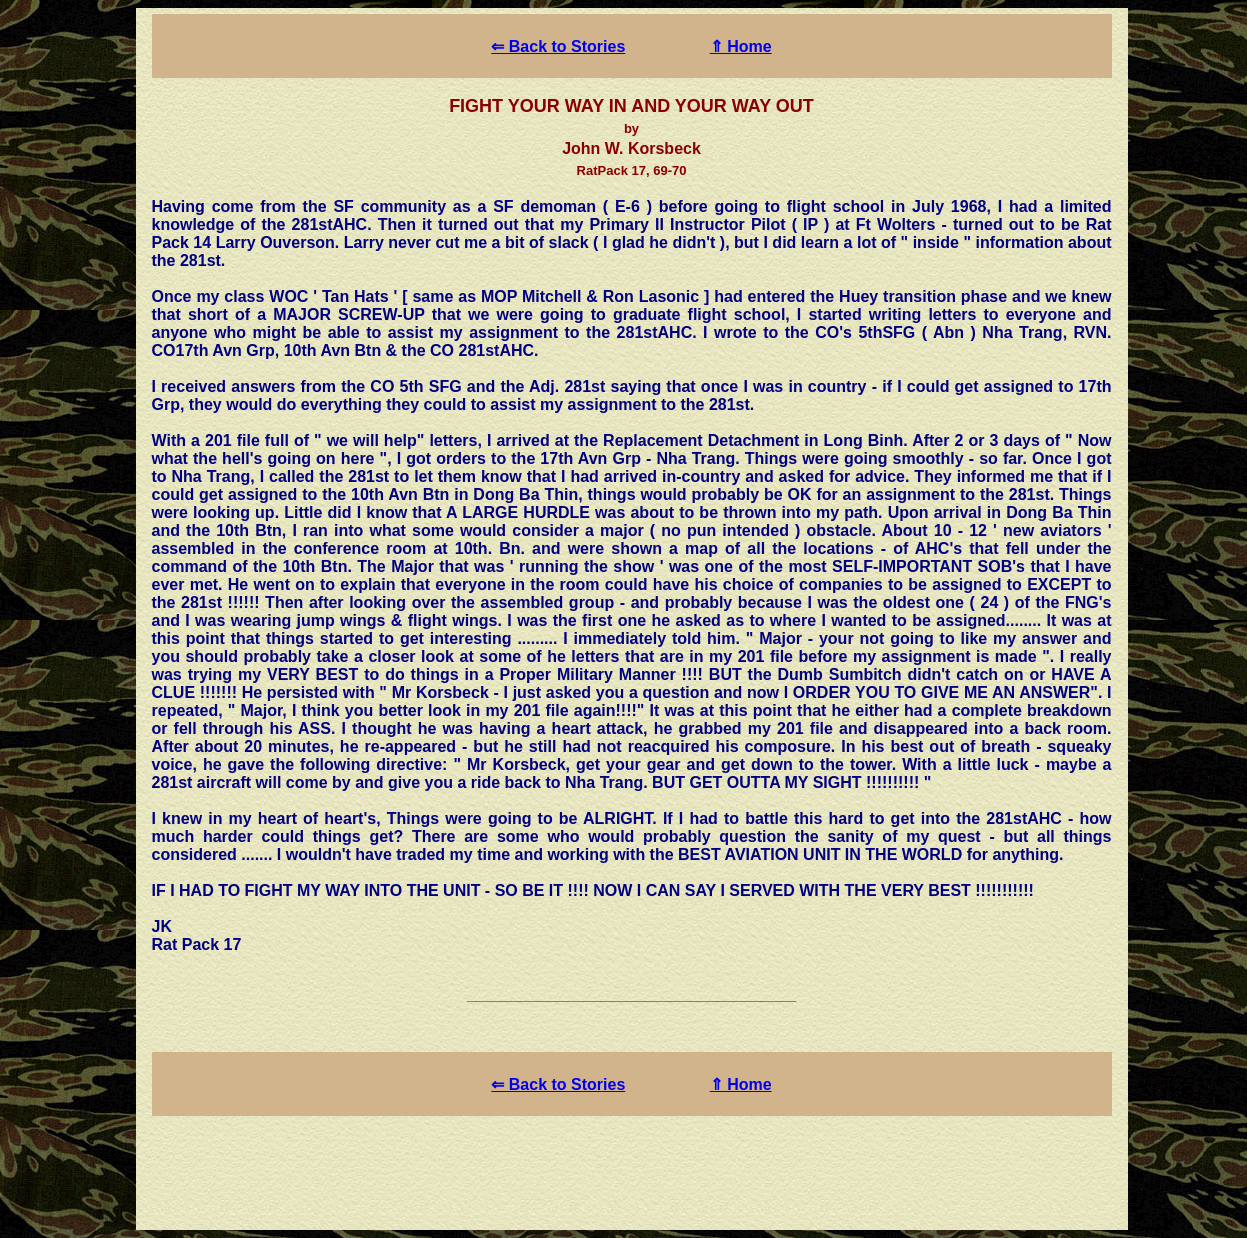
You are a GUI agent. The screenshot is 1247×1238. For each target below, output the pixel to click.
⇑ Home (741, 46)
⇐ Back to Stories (558, 46)
